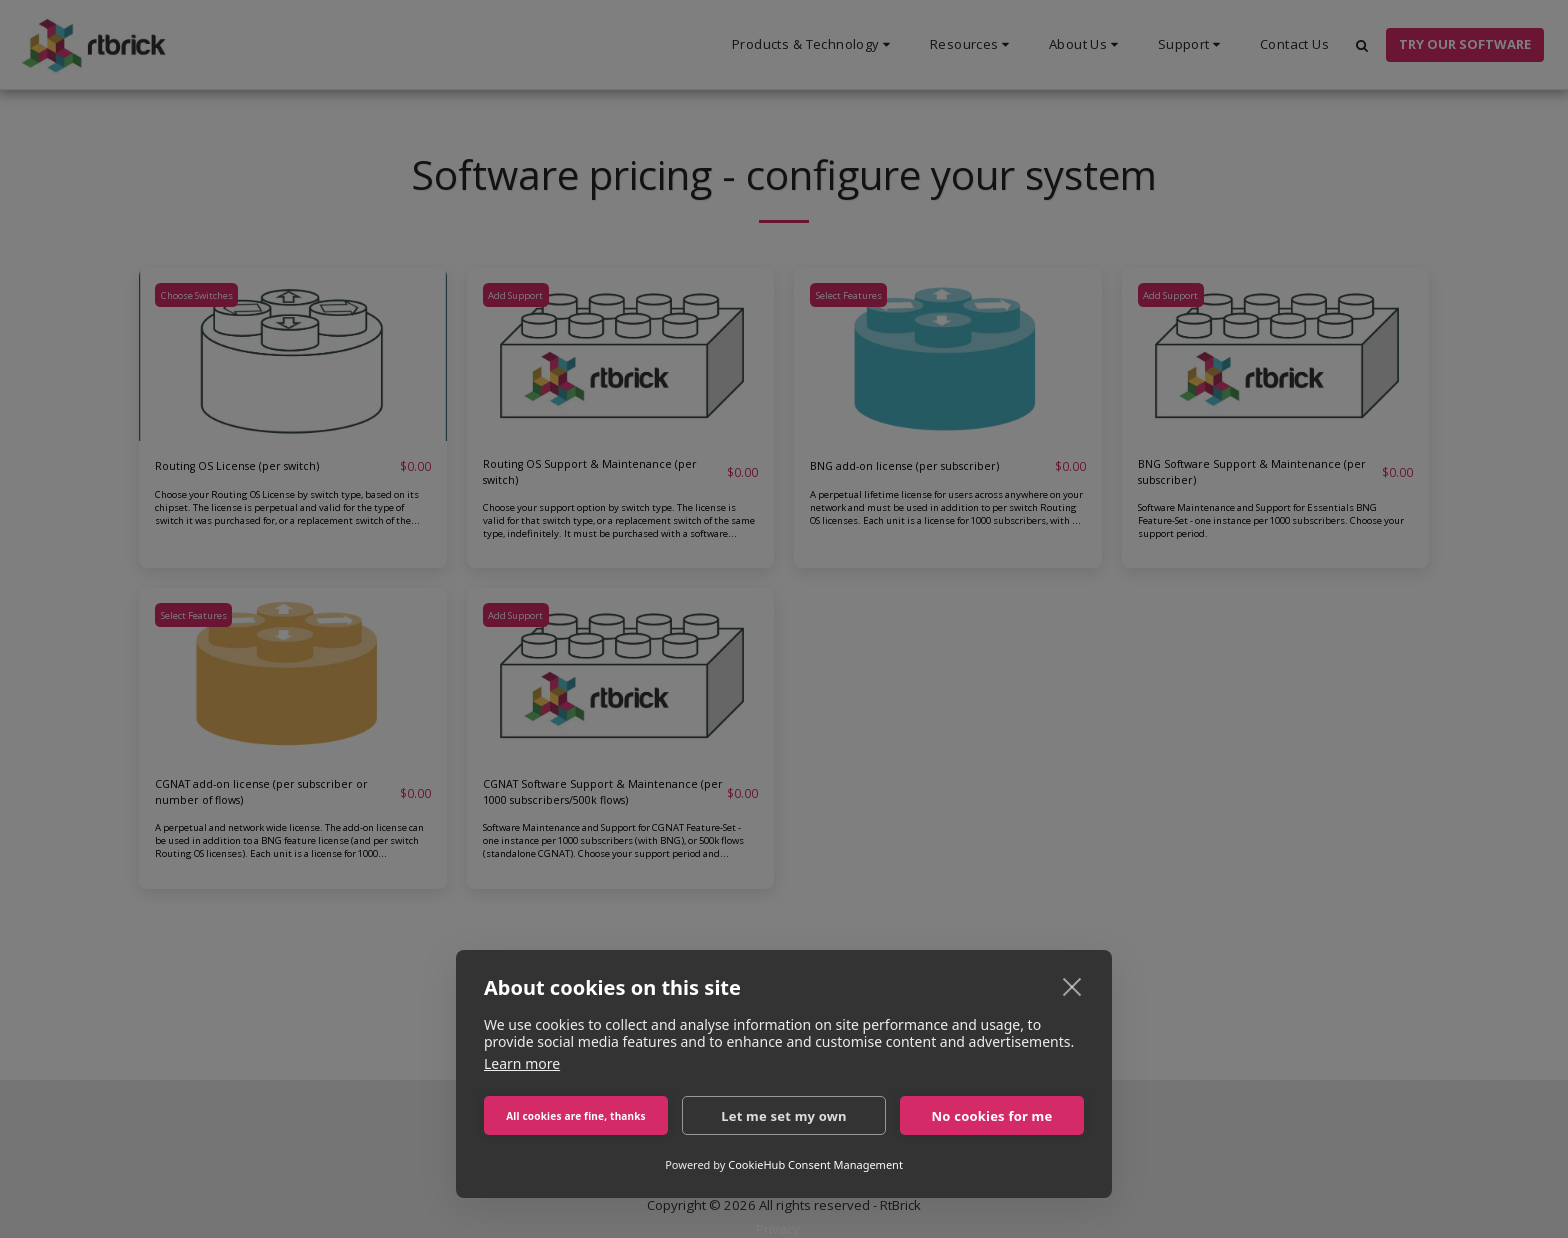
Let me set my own (784, 1116)
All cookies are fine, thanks (576, 1116)
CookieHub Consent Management (815, 1164)
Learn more (522, 1063)
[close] (1072, 986)
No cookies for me (992, 1116)
